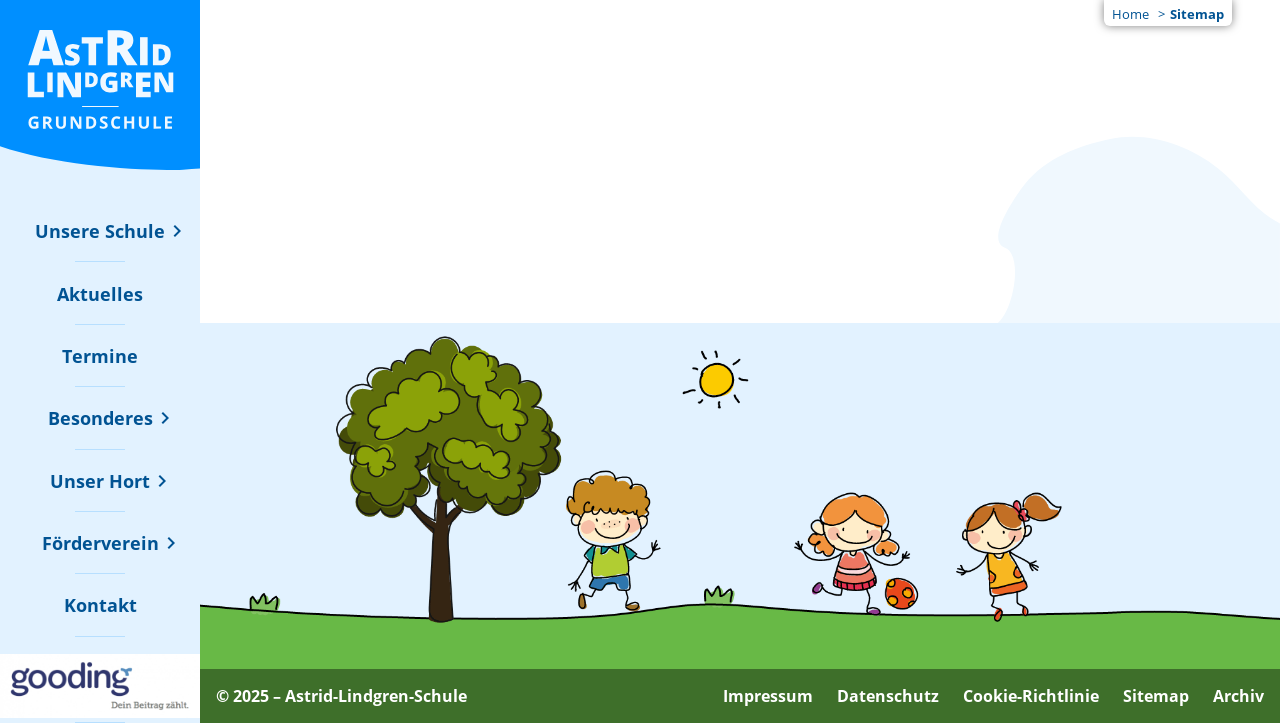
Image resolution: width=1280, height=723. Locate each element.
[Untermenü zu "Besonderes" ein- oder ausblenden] (100, 418)
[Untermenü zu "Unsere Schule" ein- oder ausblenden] (100, 231)
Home (1130, 14)
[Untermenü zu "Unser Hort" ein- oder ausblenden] (100, 481)
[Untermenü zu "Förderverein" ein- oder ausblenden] (100, 543)
